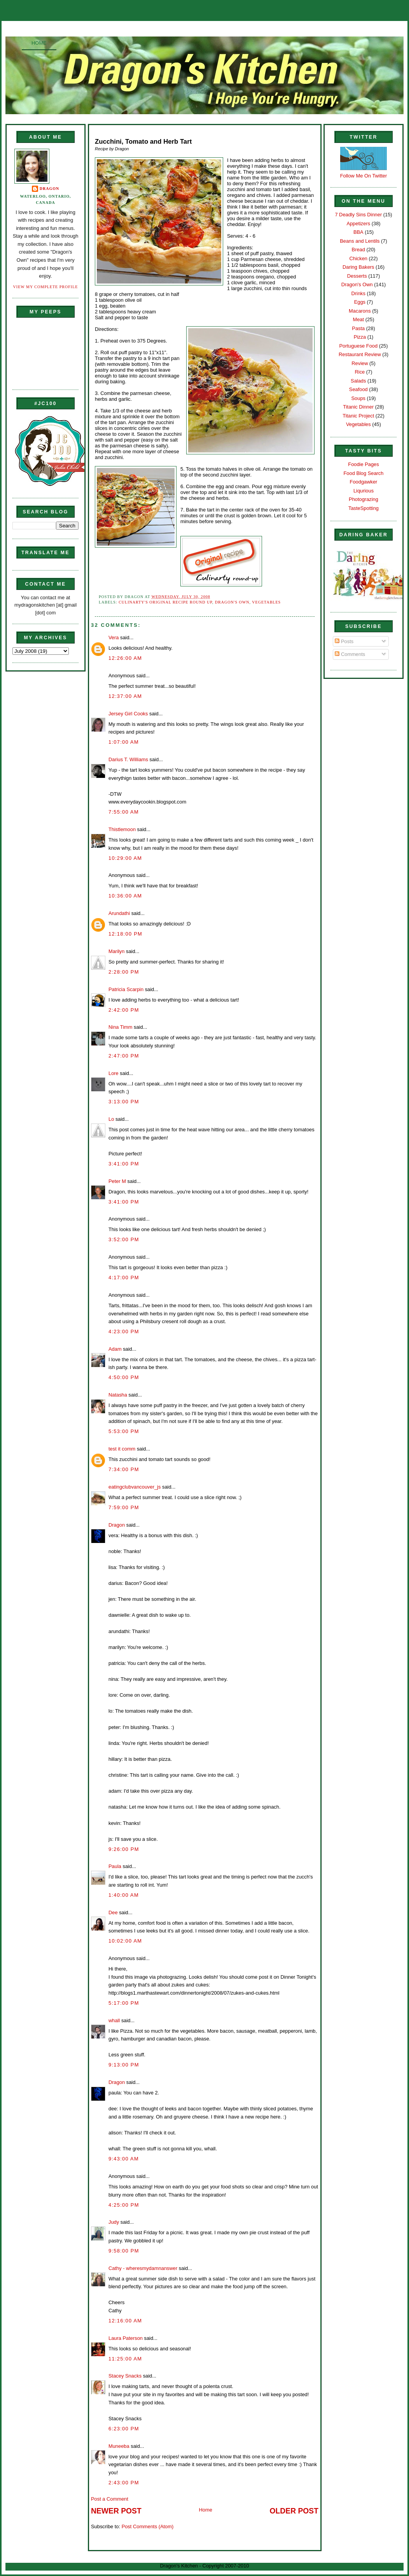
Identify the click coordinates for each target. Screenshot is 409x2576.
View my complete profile (45, 287)
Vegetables (266, 602)
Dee (113, 1912)
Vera (113, 637)
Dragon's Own (232, 602)
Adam (115, 1349)
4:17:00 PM (123, 1277)
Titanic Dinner (358, 407)
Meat (358, 319)
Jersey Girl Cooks (128, 714)
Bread (358, 249)
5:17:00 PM (123, 2003)
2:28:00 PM (123, 972)
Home (39, 43)
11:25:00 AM (125, 2359)
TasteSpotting (363, 508)
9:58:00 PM (123, 2251)
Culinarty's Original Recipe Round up (165, 602)
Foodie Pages (363, 464)
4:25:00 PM (123, 2205)
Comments (350, 654)
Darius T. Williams (128, 759)
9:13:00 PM (123, 2065)
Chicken (358, 258)
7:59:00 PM (123, 1507)
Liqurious (363, 491)
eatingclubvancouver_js (134, 1487)
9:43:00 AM (123, 2159)
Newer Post (116, 2511)
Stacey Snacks (125, 2376)
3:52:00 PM (123, 1239)
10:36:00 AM (125, 896)
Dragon (49, 188)
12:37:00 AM (125, 696)
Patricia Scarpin (125, 989)
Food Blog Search (364, 473)
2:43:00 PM (123, 2483)
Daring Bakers (358, 267)
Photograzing (363, 499)
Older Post (294, 2511)
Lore (113, 1073)
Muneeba (118, 2446)
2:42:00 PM (123, 1010)
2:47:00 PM (123, 1056)
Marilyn (116, 951)
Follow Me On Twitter (363, 176)
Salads (358, 381)
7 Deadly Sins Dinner (358, 214)
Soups (358, 398)
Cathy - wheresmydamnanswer (142, 2268)
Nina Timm (120, 1027)
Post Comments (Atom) (148, 2526)
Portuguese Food (358, 346)
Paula (114, 1866)
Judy (113, 2222)
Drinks (358, 293)
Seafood (358, 389)
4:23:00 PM (123, 1331)
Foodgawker (364, 482)
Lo (111, 1119)
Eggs (359, 302)
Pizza (360, 337)
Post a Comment (109, 2499)
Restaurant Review (360, 354)
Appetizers (358, 223)
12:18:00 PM (125, 934)
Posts (344, 641)
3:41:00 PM (123, 1164)
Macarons (360, 311)
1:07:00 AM (123, 742)
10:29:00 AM (125, 858)
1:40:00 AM (123, 1895)
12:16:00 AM (125, 2321)
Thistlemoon (122, 829)
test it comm (121, 1449)
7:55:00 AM (123, 812)
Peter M (117, 1181)
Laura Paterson (125, 2338)
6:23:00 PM (123, 2429)
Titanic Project (358, 416)
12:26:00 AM (125, 658)
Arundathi (119, 913)
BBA (358, 232)
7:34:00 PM (123, 1469)
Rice (360, 372)
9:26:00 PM (123, 1849)
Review (359, 363)
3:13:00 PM (123, 1101)
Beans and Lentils (359, 241)
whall (114, 2020)
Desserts (357, 276)
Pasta (358, 328)
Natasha (117, 1395)
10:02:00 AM (125, 1941)
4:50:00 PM (123, 1377)
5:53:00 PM (123, 1431)
